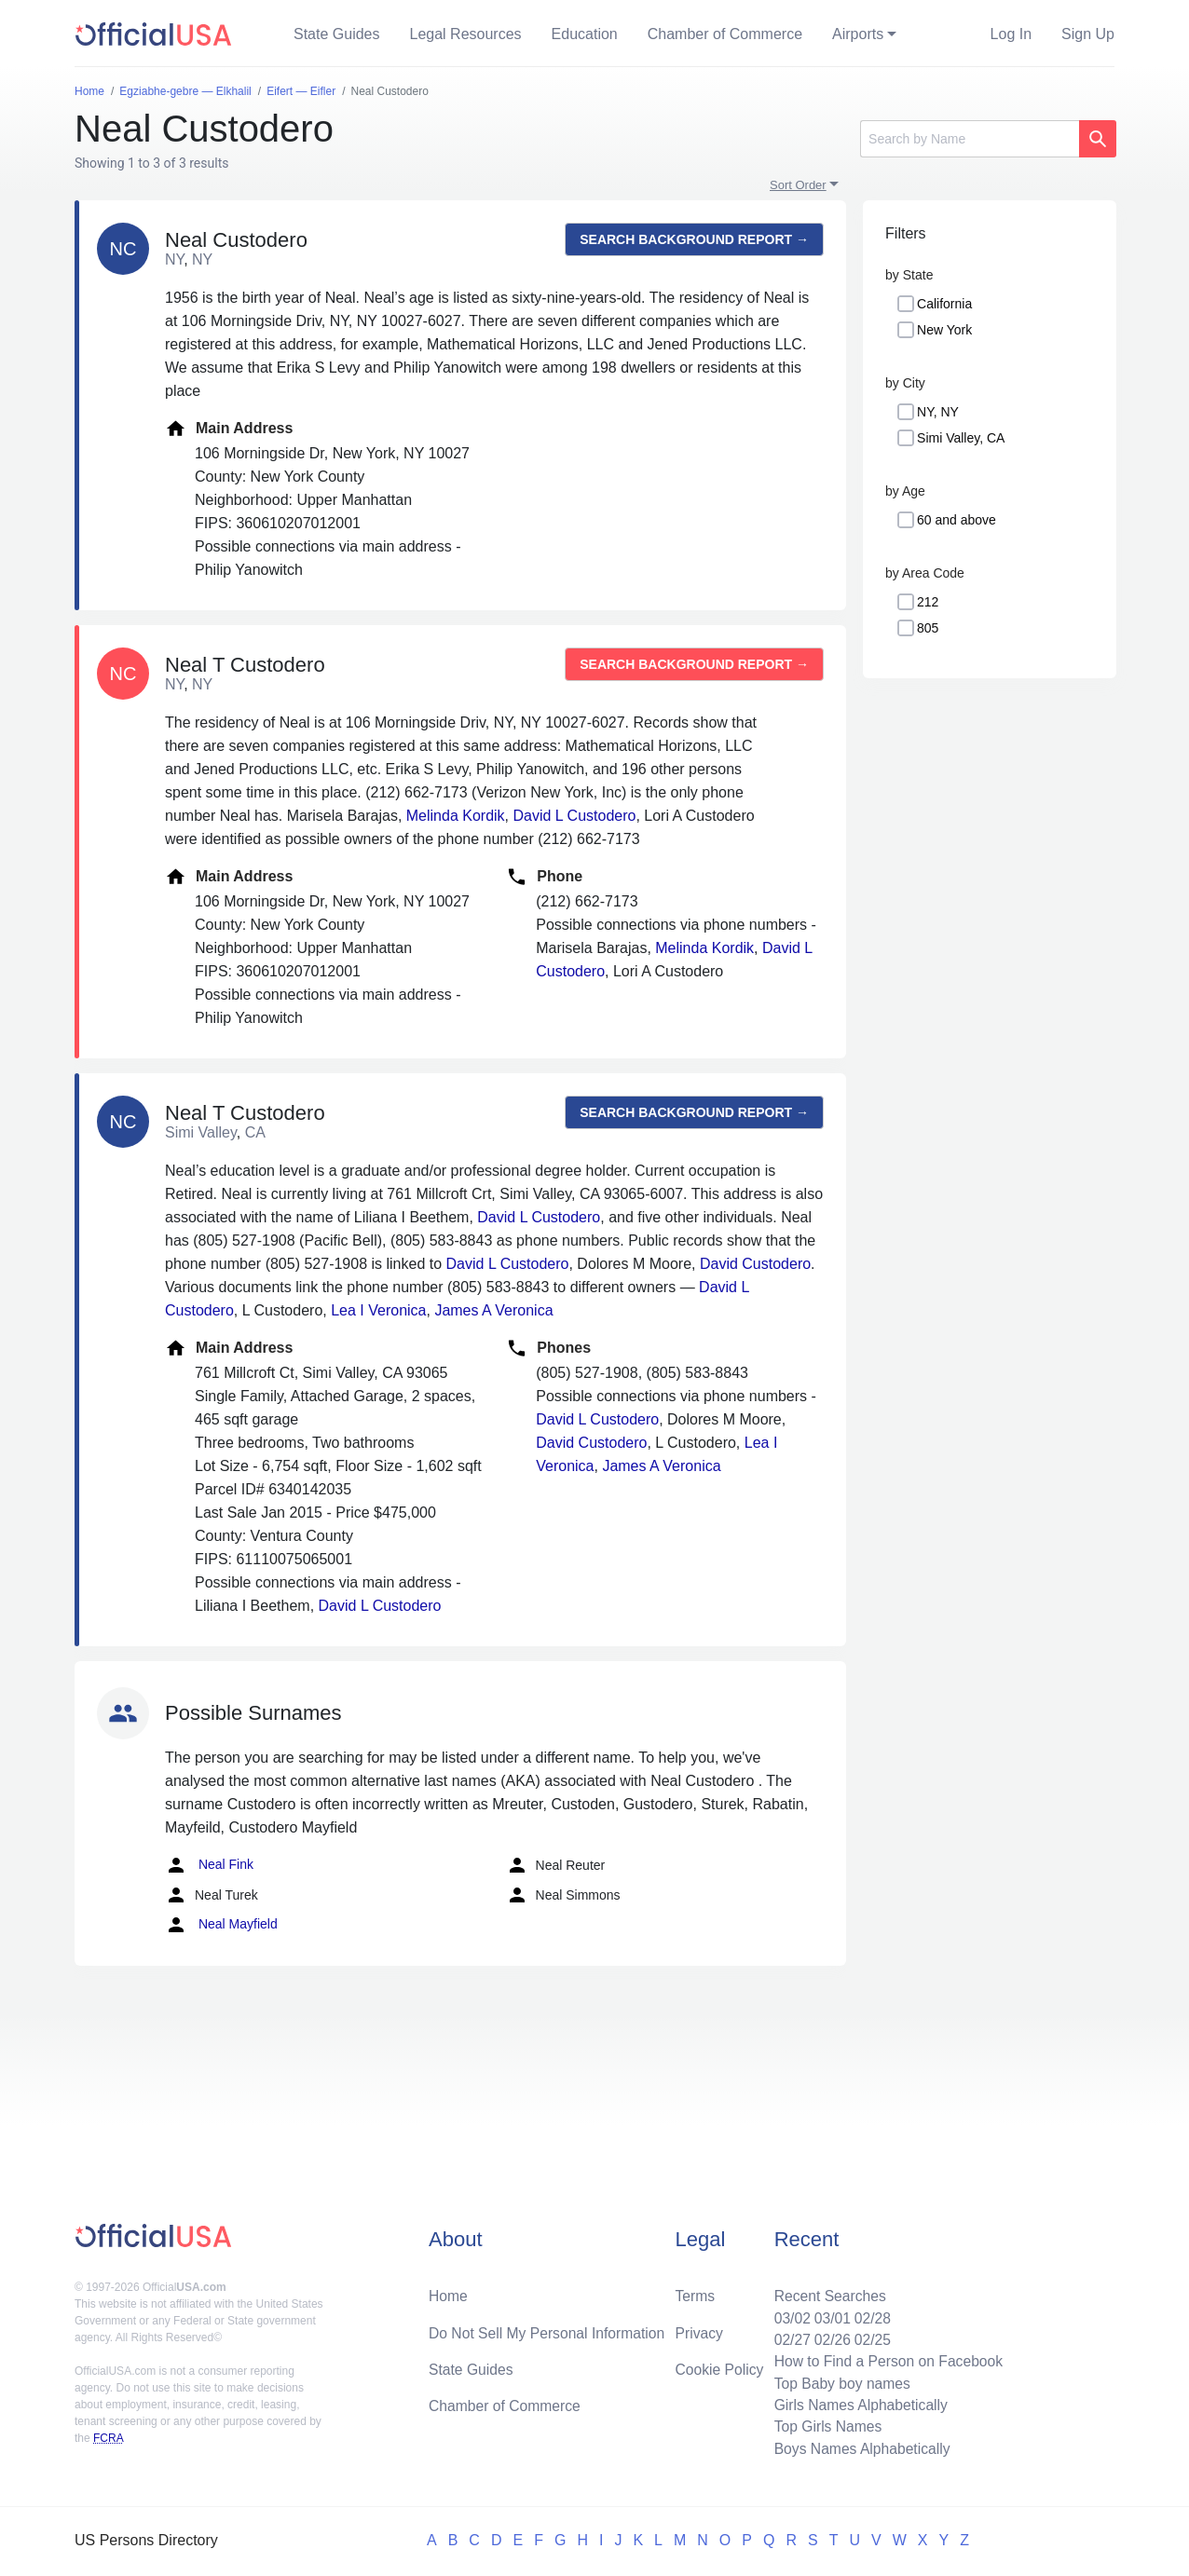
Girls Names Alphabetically (857, 2403)
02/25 (869, 2336)
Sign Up (1087, 34)
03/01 (828, 2314)
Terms (695, 2291)
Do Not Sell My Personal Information (549, 2329)
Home (449, 2291)
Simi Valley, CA (960, 437)
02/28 (869, 2314)
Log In (1011, 34)
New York (944, 329)
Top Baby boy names (838, 2381)
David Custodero (755, 1264)
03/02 (787, 2314)
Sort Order (798, 185)
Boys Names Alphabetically (859, 2448)
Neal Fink (209, 1865)
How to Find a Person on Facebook (886, 2358)
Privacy (699, 2329)
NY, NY (938, 411)
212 (927, 601)
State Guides (337, 34)
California (944, 303)
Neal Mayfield (221, 1925)
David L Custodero (574, 816)
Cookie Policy (720, 2366)
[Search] (969, 138)
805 (927, 628)
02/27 (787, 2336)
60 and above (956, 519)
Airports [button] (857, 34)
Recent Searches (826, 2291)
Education (585, 34)
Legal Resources (466, 34)
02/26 (828, 2336)
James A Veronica (493, 1310)
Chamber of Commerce (725, 34)
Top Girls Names (824, 2425)
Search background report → (694, 239)
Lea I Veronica (378, 1310)
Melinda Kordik (455, 816)
